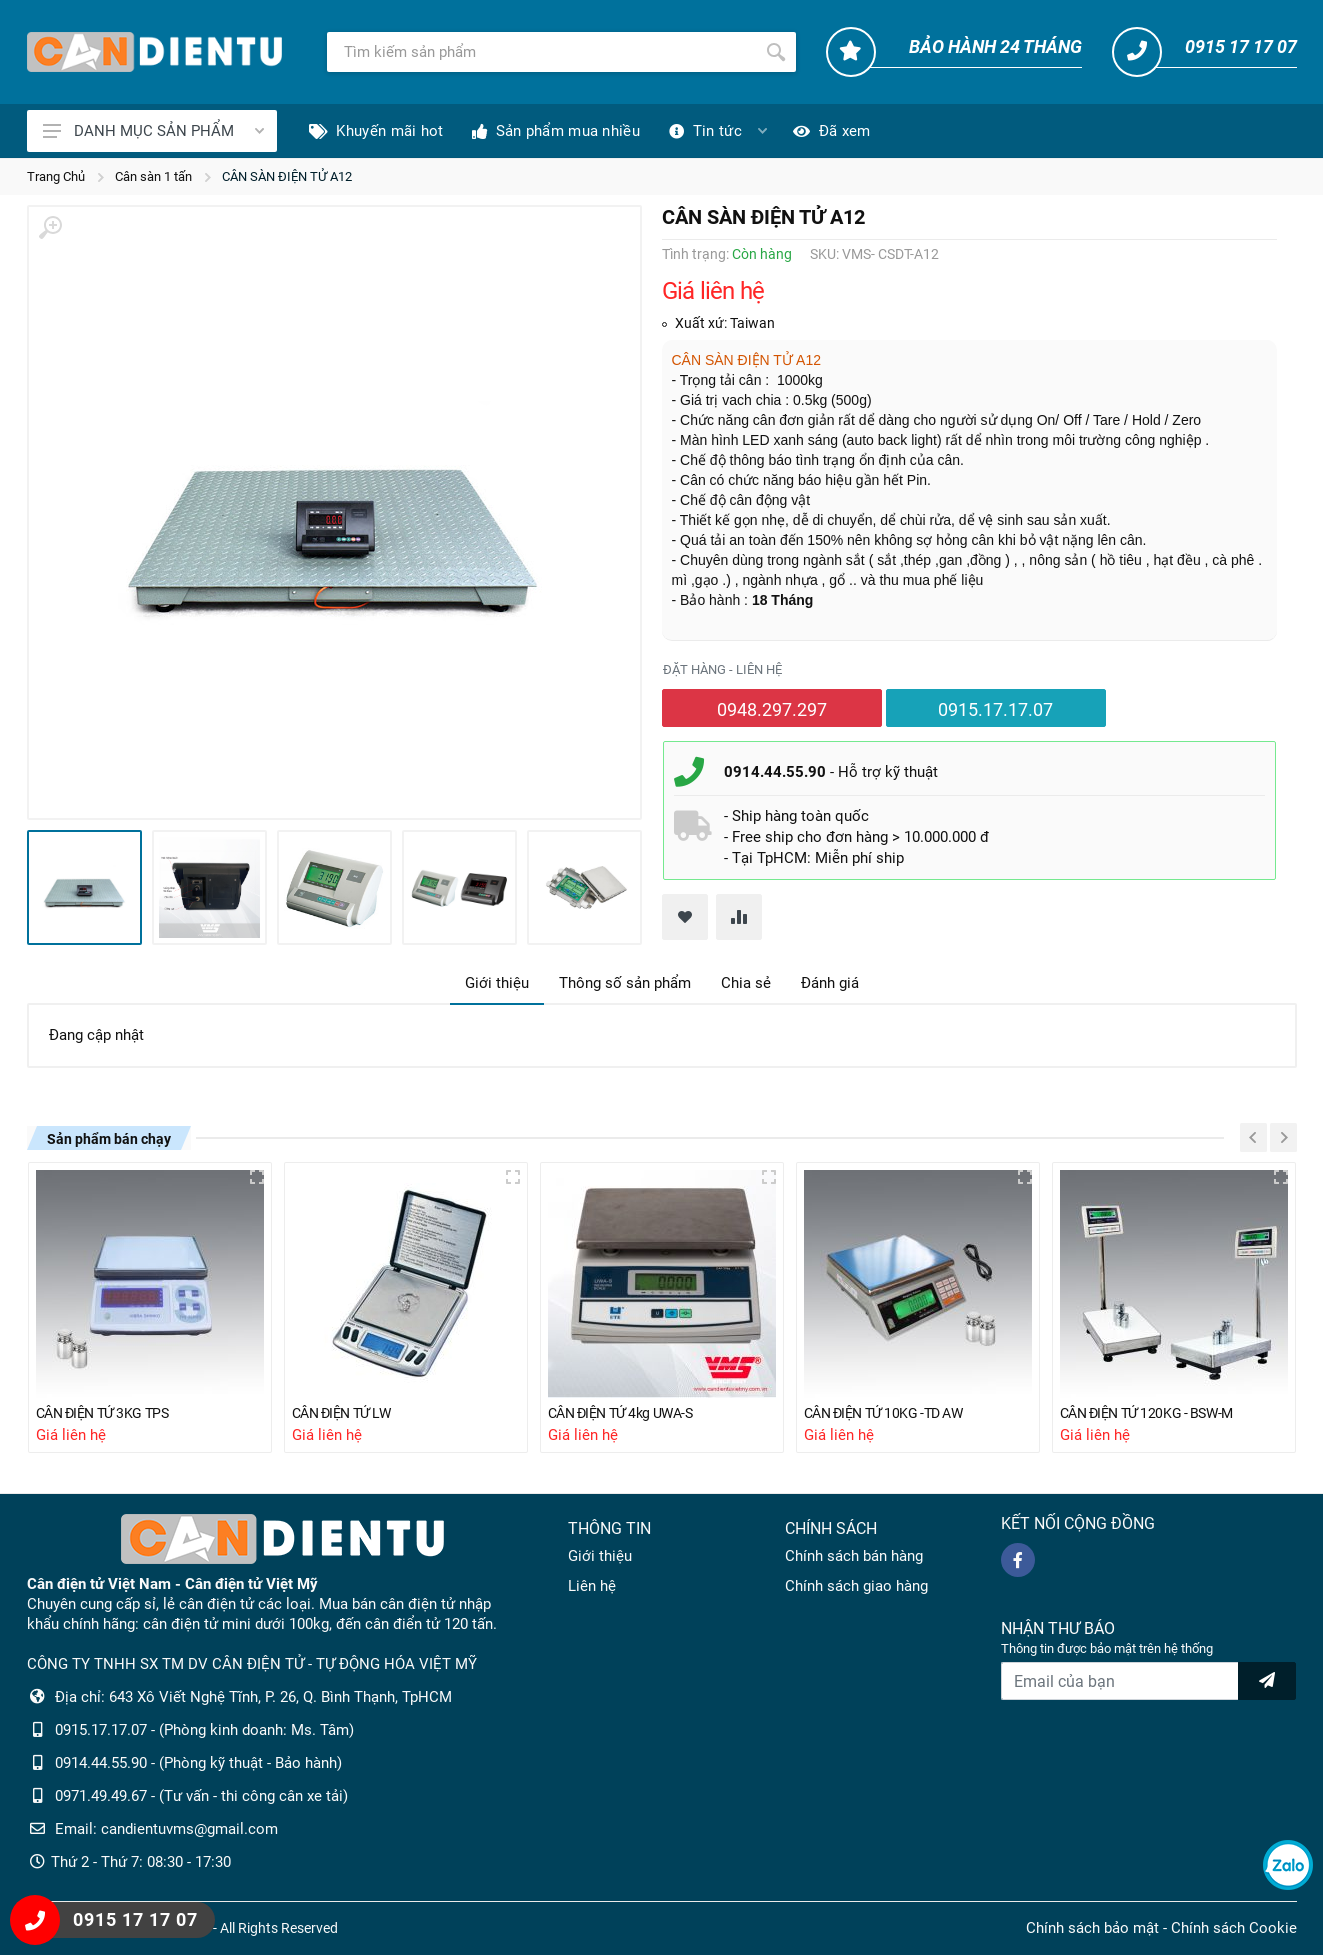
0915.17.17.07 (995, 709)
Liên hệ (592, 1586)
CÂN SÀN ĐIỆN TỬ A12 (287, 176)
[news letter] (1267, 1681)
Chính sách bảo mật (1092, 1928)
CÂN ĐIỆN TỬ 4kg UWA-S (628, 1413)
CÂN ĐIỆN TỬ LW (346, 1413)
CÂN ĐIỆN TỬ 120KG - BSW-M (1153, 1413)
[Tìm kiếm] (541, 52)
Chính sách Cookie (1234, 1928)
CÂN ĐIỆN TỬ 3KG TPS (108, 1413)
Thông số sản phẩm (625, 983)
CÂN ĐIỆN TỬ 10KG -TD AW (890, 1413)
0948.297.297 (772, 709)
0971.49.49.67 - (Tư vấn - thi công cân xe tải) (201, 1796)
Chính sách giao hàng (856, 1586)
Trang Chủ (56, 176)
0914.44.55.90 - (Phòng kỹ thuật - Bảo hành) (198, 1763)
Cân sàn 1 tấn (153, 176)
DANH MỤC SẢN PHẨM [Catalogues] (153, 131)
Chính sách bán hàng (854, 1556)
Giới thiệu (497, 983)
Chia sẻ (746, 983)
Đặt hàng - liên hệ (722, 669)
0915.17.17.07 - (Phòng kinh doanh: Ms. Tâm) (204, 1730)
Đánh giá (830, 983)
